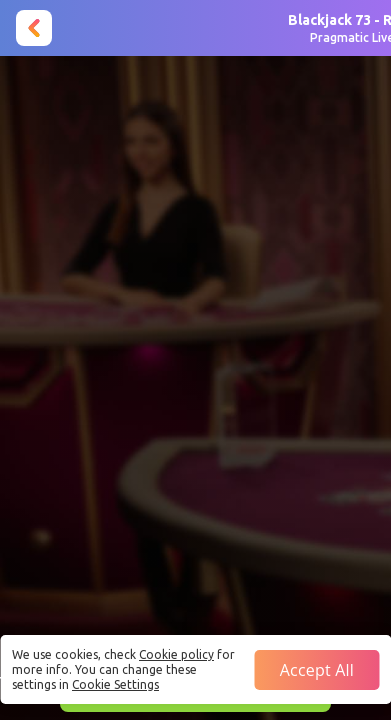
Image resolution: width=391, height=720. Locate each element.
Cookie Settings (115, 684)
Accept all (317, 670)
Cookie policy (176, 654)
